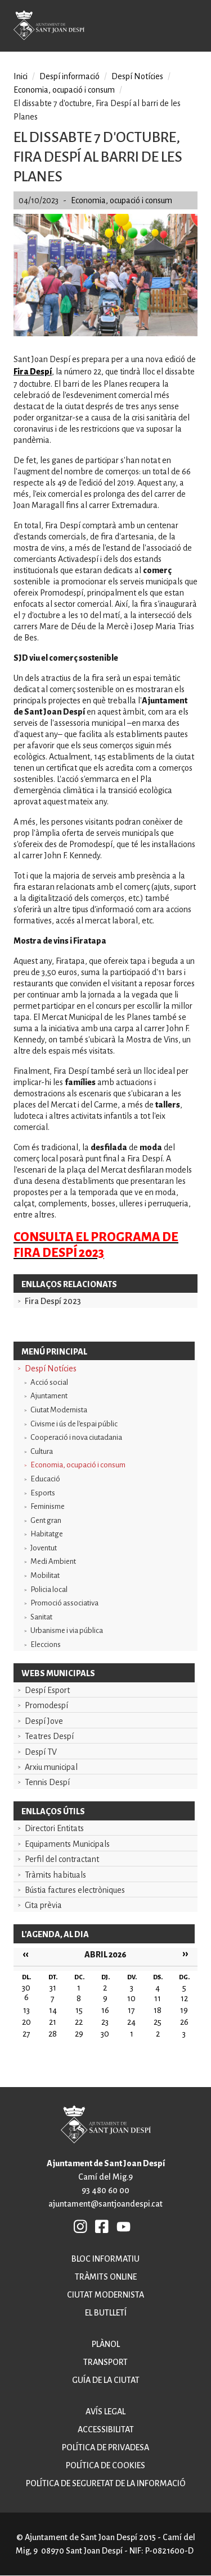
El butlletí (106, 2312)
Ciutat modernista (105, 2294)
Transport (105, 2362)
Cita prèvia (43, 1905)
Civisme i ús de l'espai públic (74, 1424)
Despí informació (69, 76)
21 (52, 2021)
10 (131, 1998)
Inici (21, 76)
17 (131, 2010)
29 (79, 2033)
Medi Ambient (53, 1561)
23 (105, 2021)
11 (157, 1998)
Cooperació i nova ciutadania (76, 1437)
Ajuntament (49, 1396)
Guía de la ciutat (106, 2380)
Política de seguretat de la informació (106, 2483)
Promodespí (46, 1705)
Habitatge (46, 1534)
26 (184, 2021)
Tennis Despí (47, 1782)
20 (26, 2021)
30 (105, 2033)
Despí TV (41, 1751)
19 (184, 2010)
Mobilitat (45, 1575)
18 (157, 2010)
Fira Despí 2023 (53, 1301)
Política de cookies (105, 2465)
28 (52, 2033)
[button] (105, 333)
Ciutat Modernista (58, 1410)
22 (79, 2021)
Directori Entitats (54, 1828)
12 (184, 1998)
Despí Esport (47, 1690)
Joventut (43, 1548)
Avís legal (105, 2411)
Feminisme (47, 1506)
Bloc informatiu (105, 2258)
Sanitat (41, 1617)
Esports (42, 1493)
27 (26, 2033)
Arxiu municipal (51, 1767)
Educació (45, 1479)
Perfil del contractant (62, 1859)
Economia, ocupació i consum (77, 1465)
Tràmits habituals (55, 1874)
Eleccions (45, 1644)
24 (131, 2021)
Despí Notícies (51, 1368)
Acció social (49, 1382)
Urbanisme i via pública (66, 1630)
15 (79, 2010)
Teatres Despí (49, 1736)
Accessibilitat (106, 2429)
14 (53, 2010)
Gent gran (45, 1520)
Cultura (41, 1451)
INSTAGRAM (81, 2226)
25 (157, 2021)
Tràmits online (106, 2276)
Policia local (49, 1589)
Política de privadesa (105, 2447)
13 (26, 2010)
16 (105, 2010)
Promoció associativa (64, 1603)
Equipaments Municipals (67, 1844)
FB (102, 2226)
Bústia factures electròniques (75, 1890)
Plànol (106, 2344)
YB (123, 2226)
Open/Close (193, 27)
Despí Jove (44, 1721)
